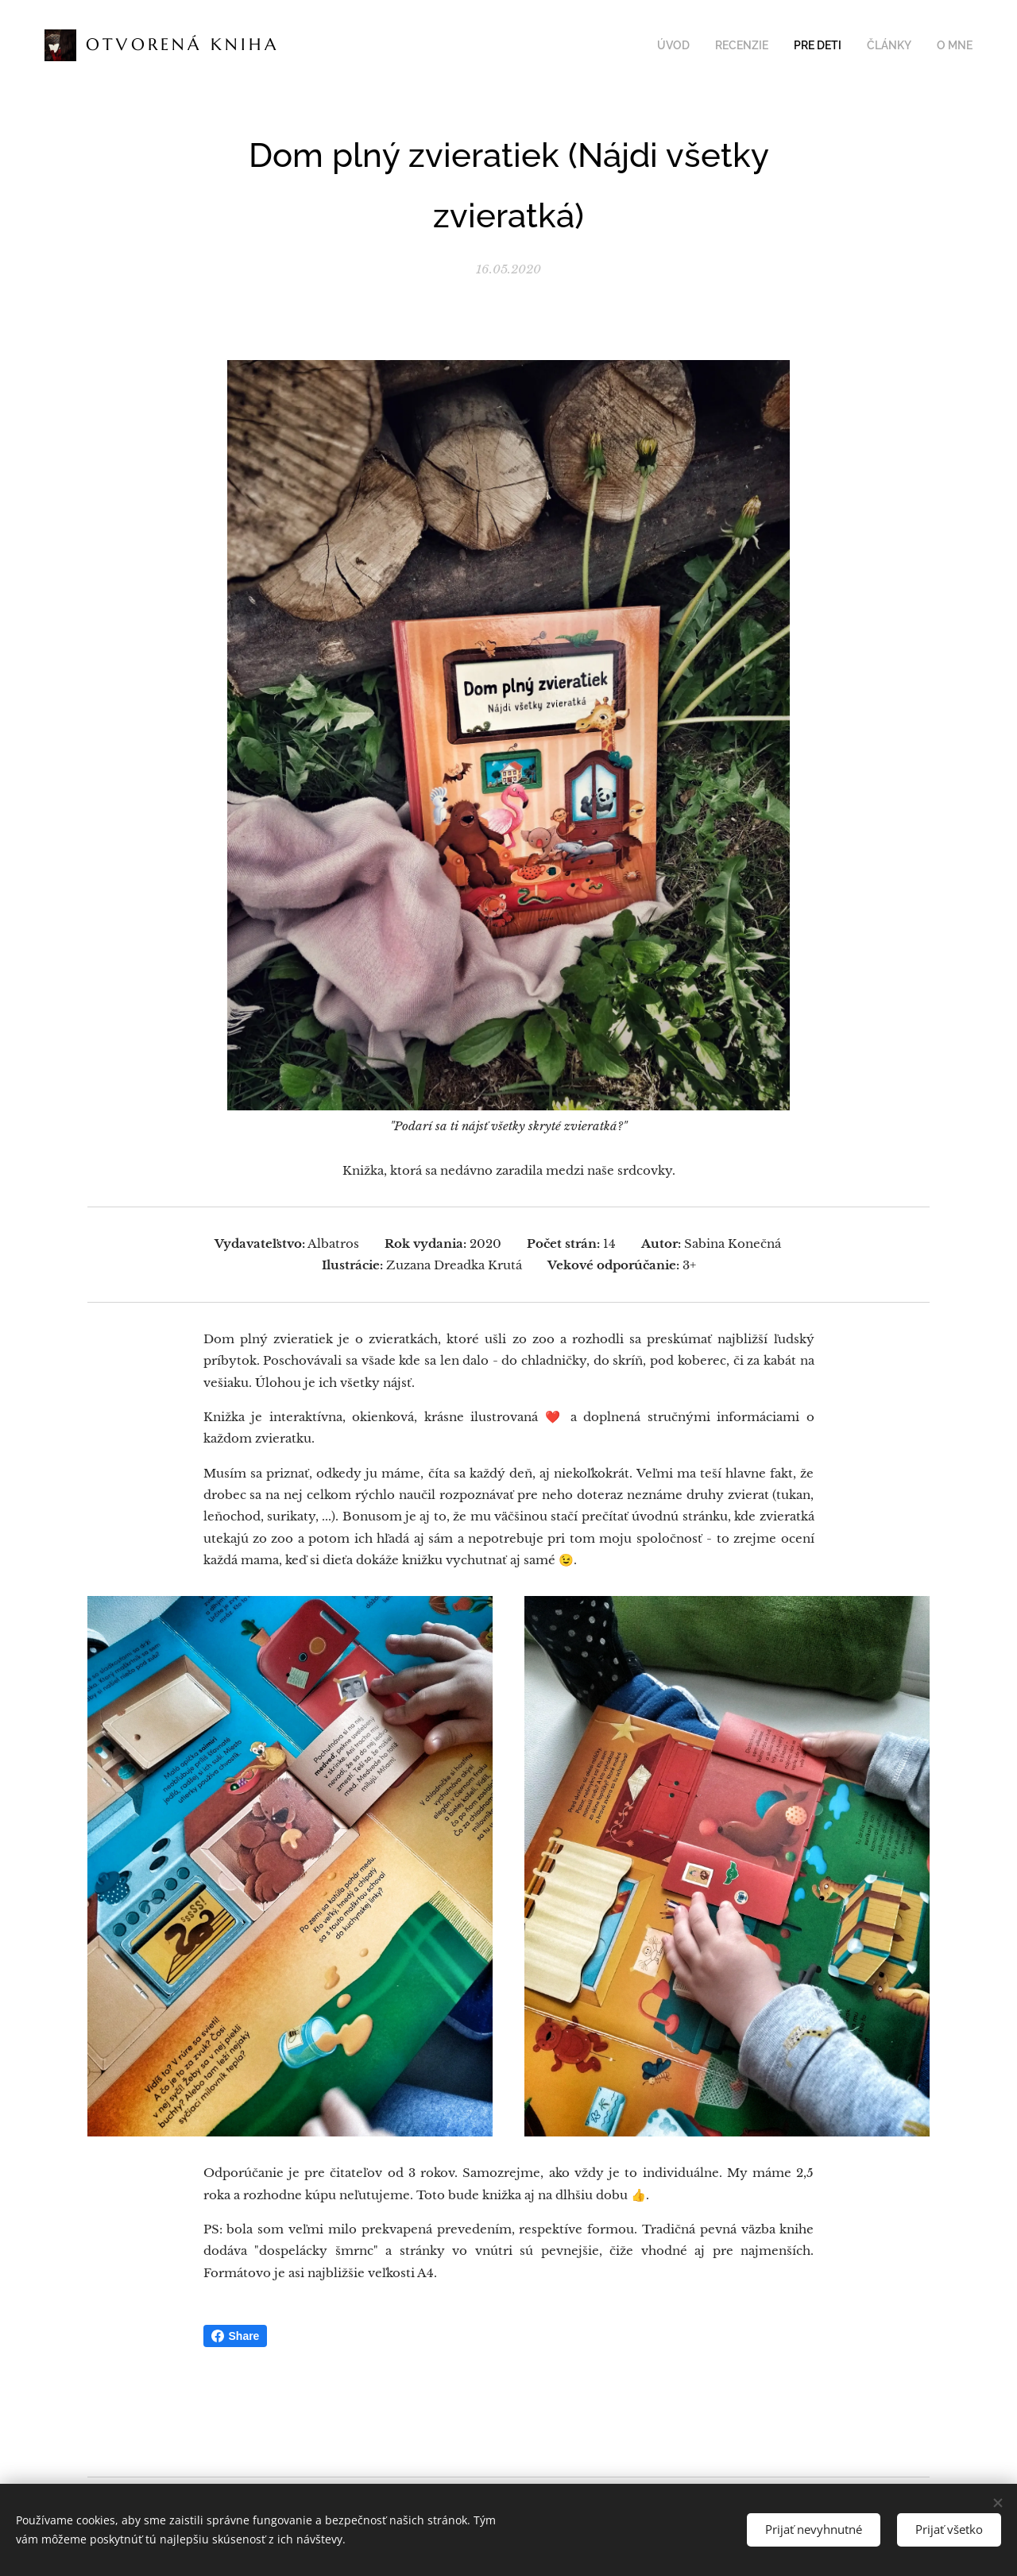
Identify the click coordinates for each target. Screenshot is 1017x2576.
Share (235, 2336)
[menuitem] (690, 45)
